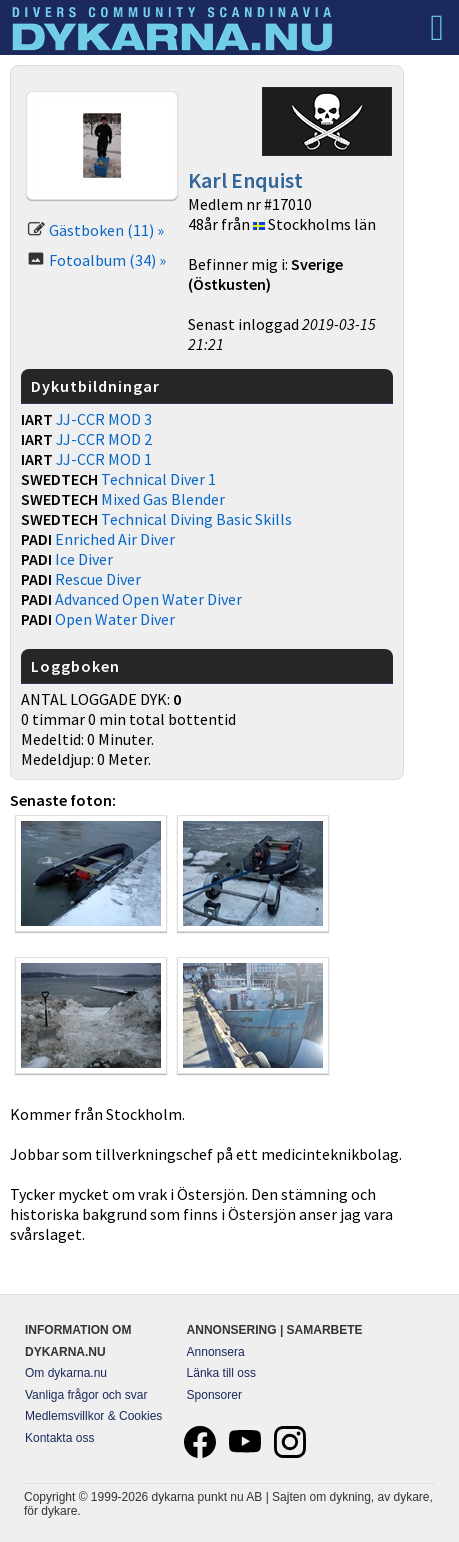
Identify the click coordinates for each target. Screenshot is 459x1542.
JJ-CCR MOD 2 (104, 439)
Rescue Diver (98, 579)
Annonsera (216, 1352)
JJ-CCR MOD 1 (104, 459)
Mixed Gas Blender (163, 499)
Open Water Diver (115, 619)
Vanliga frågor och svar (86, 1395)
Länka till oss (221, 1373)
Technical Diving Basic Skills (196, 519)
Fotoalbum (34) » (107, 260)
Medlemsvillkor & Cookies (93, 1416)
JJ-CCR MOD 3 (104, 419)
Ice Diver (84, 559)
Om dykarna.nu (66, 1373)
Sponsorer (214, 1395)
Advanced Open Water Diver (148, 599)
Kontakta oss (59, 1438)
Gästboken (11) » (106, 230)
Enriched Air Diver (115, 539)
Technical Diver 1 (158, 479)
